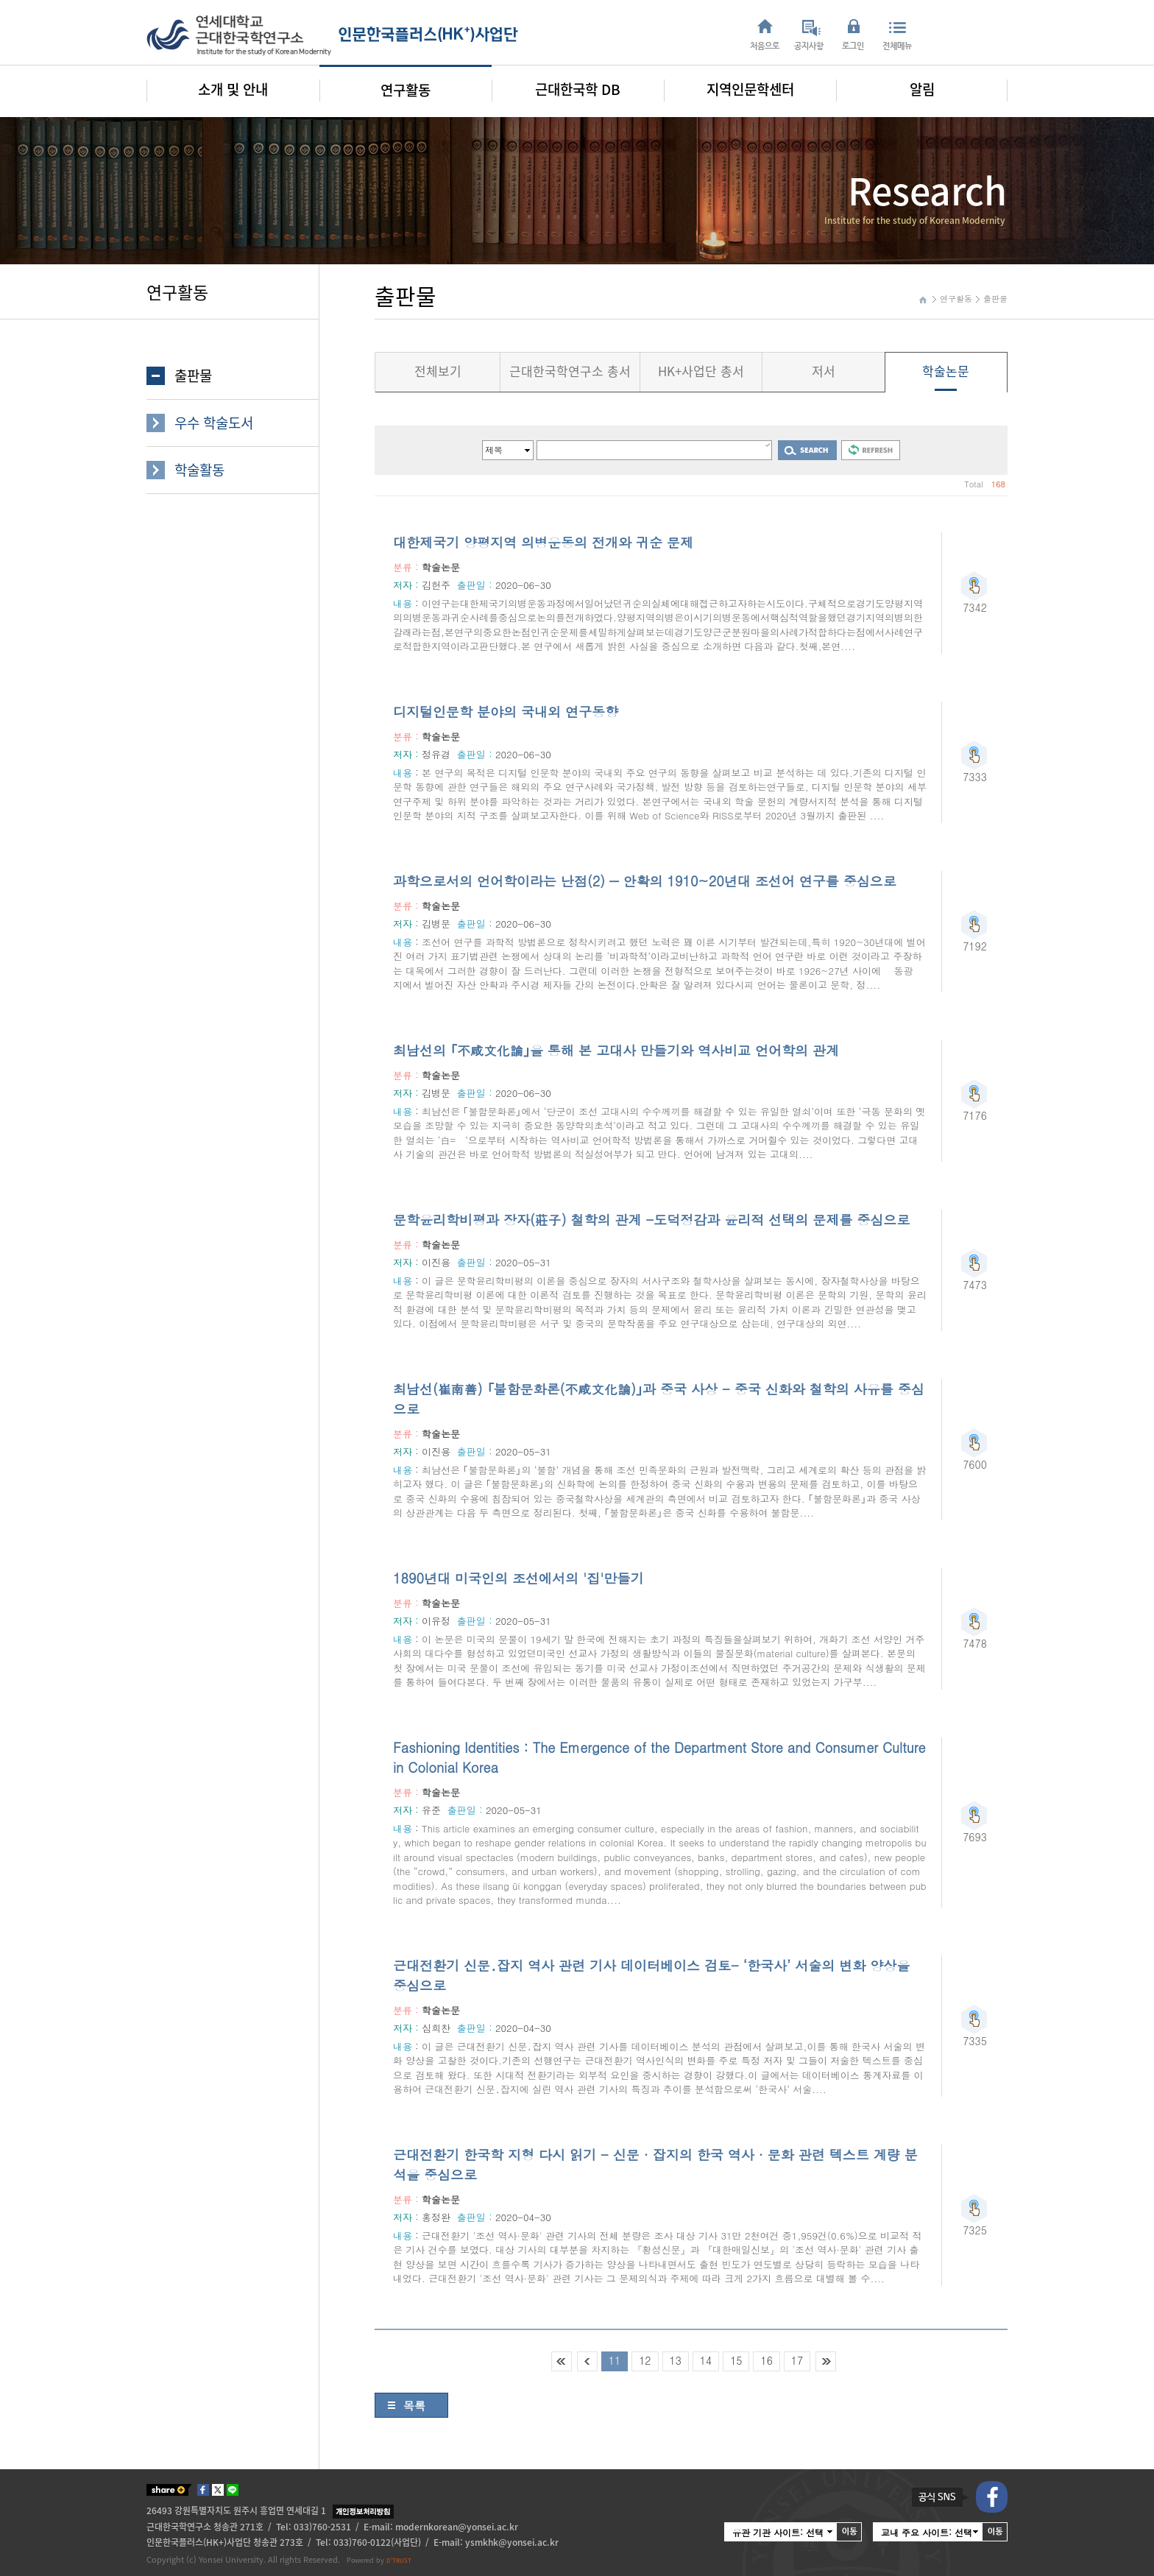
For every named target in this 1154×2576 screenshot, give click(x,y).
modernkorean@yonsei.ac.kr (456, 2526)
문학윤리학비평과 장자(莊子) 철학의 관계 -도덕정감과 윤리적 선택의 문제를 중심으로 (651, 1219)
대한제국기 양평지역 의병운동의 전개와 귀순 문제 (543, 542)
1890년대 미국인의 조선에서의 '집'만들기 (518, 1578)
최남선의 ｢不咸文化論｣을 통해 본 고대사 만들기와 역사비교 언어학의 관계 (616, 1050)
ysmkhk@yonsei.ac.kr (512, 2542)
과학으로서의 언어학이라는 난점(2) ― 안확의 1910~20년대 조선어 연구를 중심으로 (644, 881)
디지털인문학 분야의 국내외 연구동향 (505, 711)
